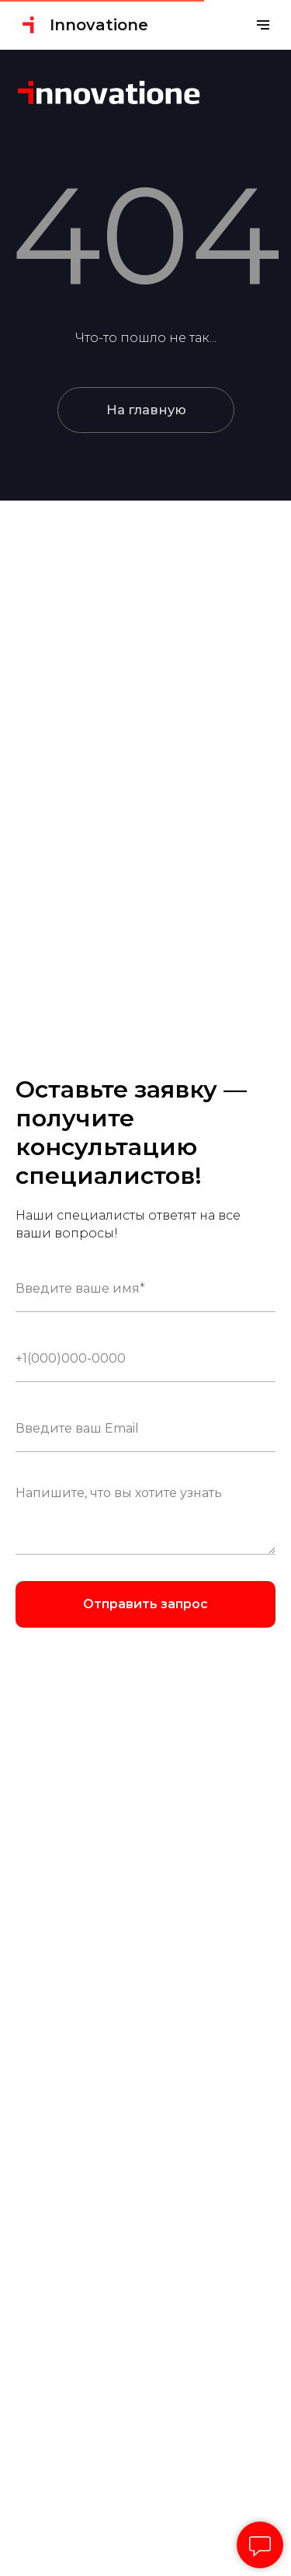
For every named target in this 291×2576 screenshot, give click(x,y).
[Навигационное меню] (263, 24)
